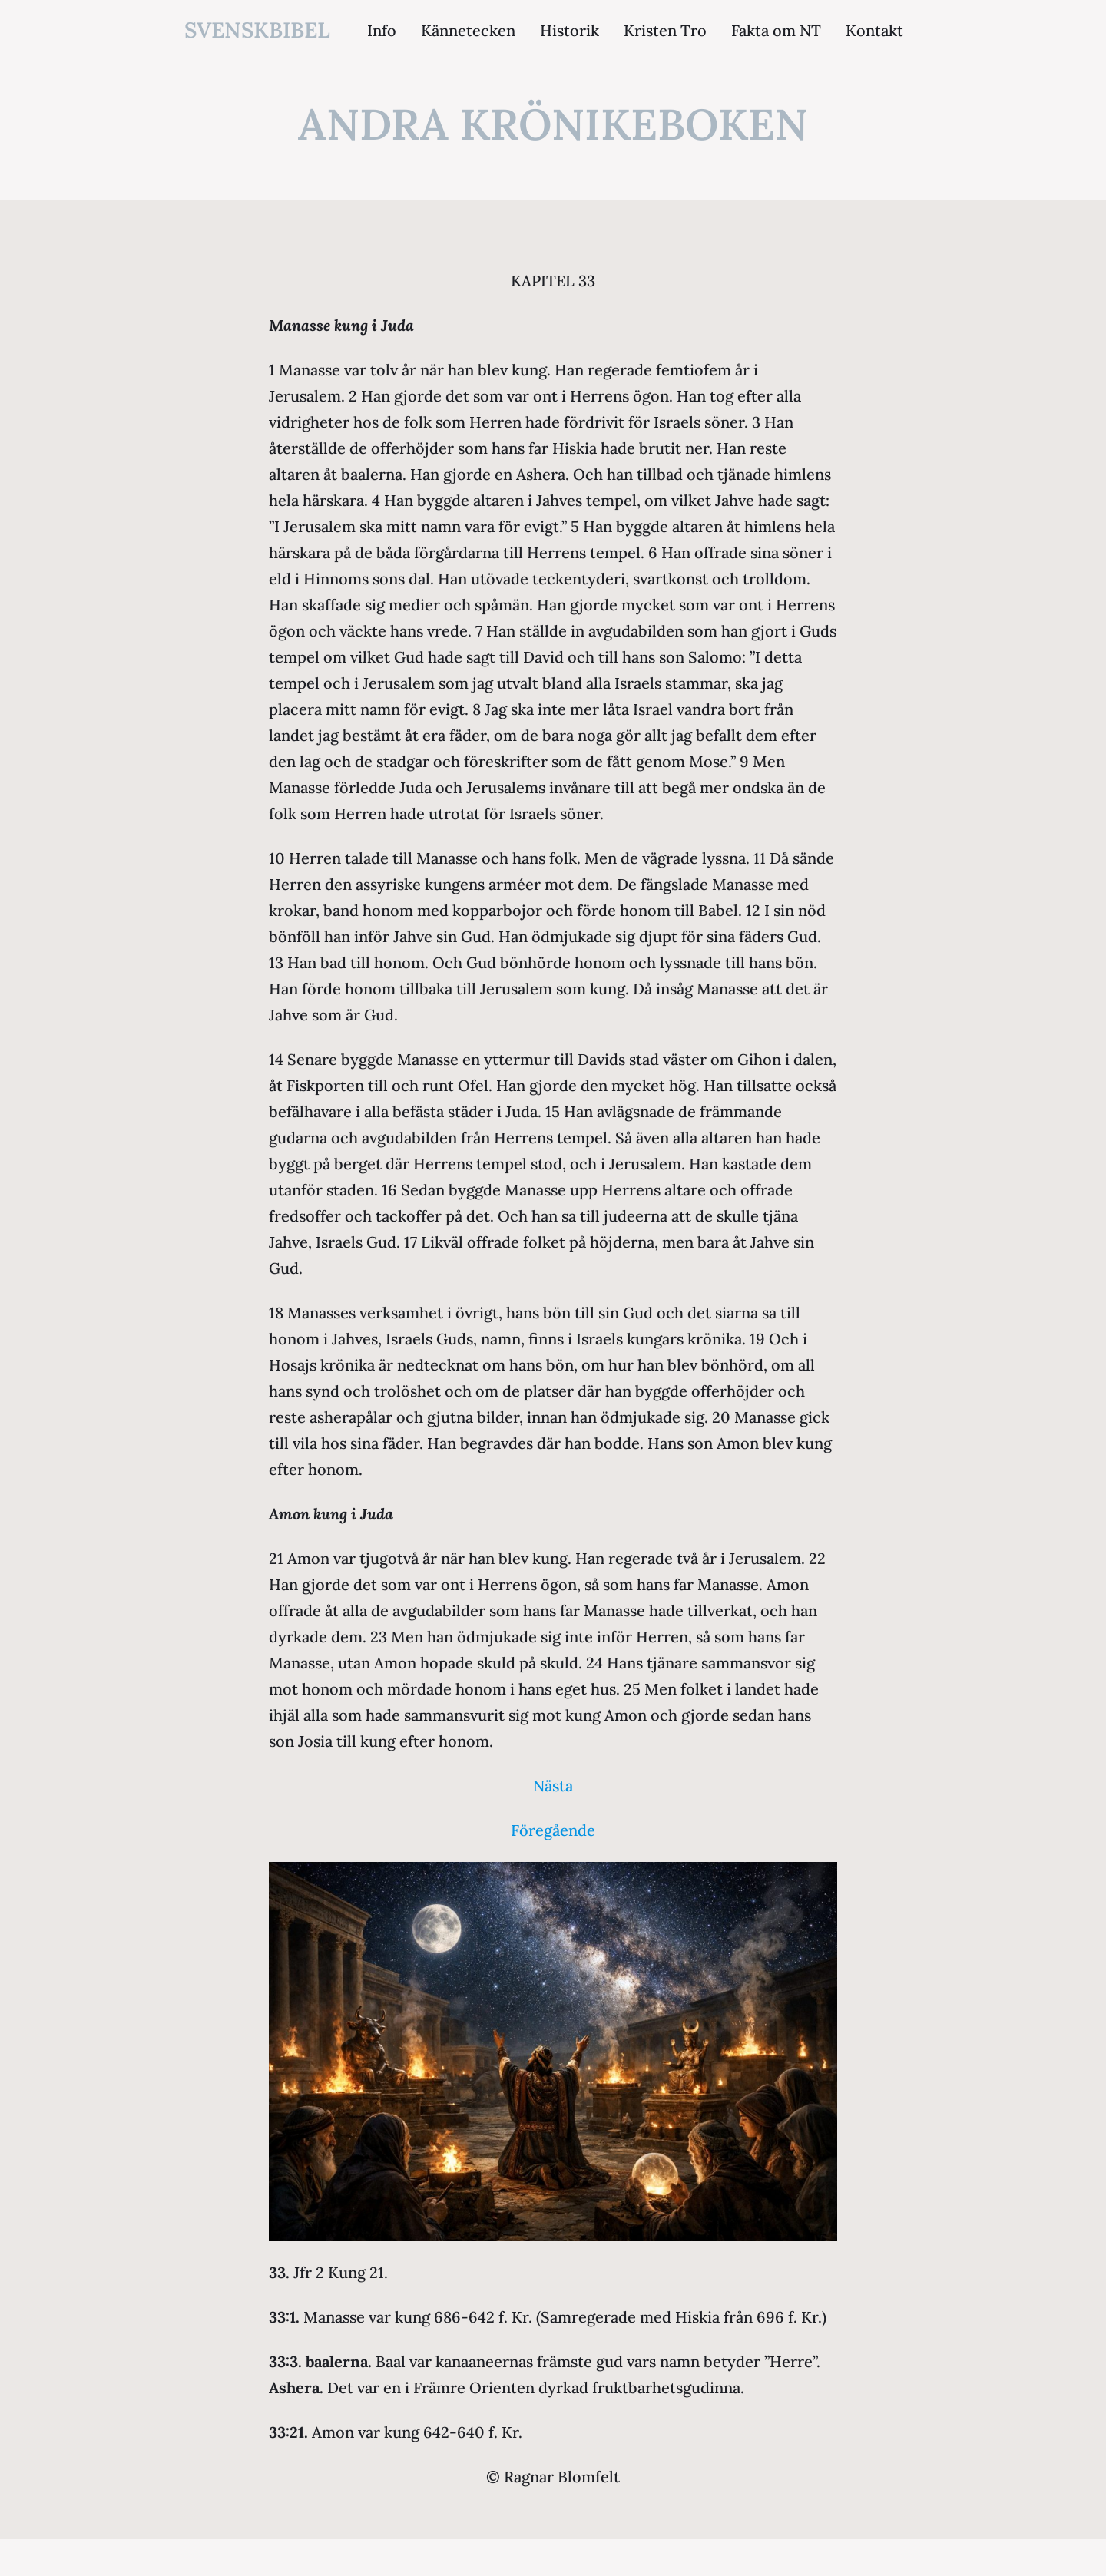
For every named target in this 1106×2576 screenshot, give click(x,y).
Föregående (553, 1830)
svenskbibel (257, 30)
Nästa (553, 1785)
